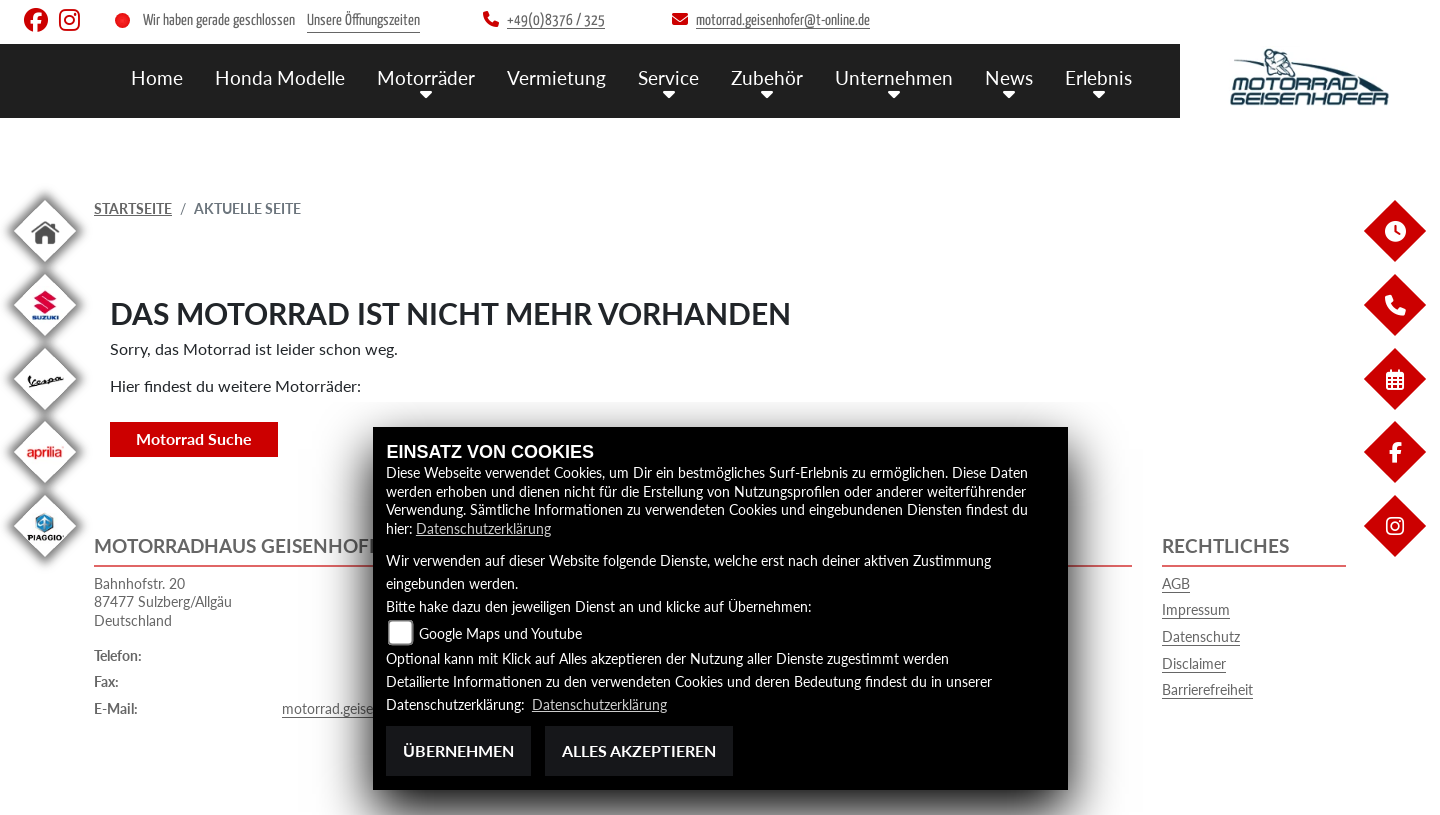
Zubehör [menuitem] (767, 77)
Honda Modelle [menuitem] (280, 77)
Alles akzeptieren (639, 750)
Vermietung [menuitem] (556, 77)
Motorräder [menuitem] (426, 77)
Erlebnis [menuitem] (1098, 77)
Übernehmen (458, 750)
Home (157, 77)
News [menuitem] (1009, 77)
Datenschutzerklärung (483, 528)
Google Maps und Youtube (500, 633)
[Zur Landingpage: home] (45, 265)
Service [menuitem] (668, 77)
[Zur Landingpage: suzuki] (45, 339)
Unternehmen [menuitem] (894, 77)
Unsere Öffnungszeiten (363, 20)
